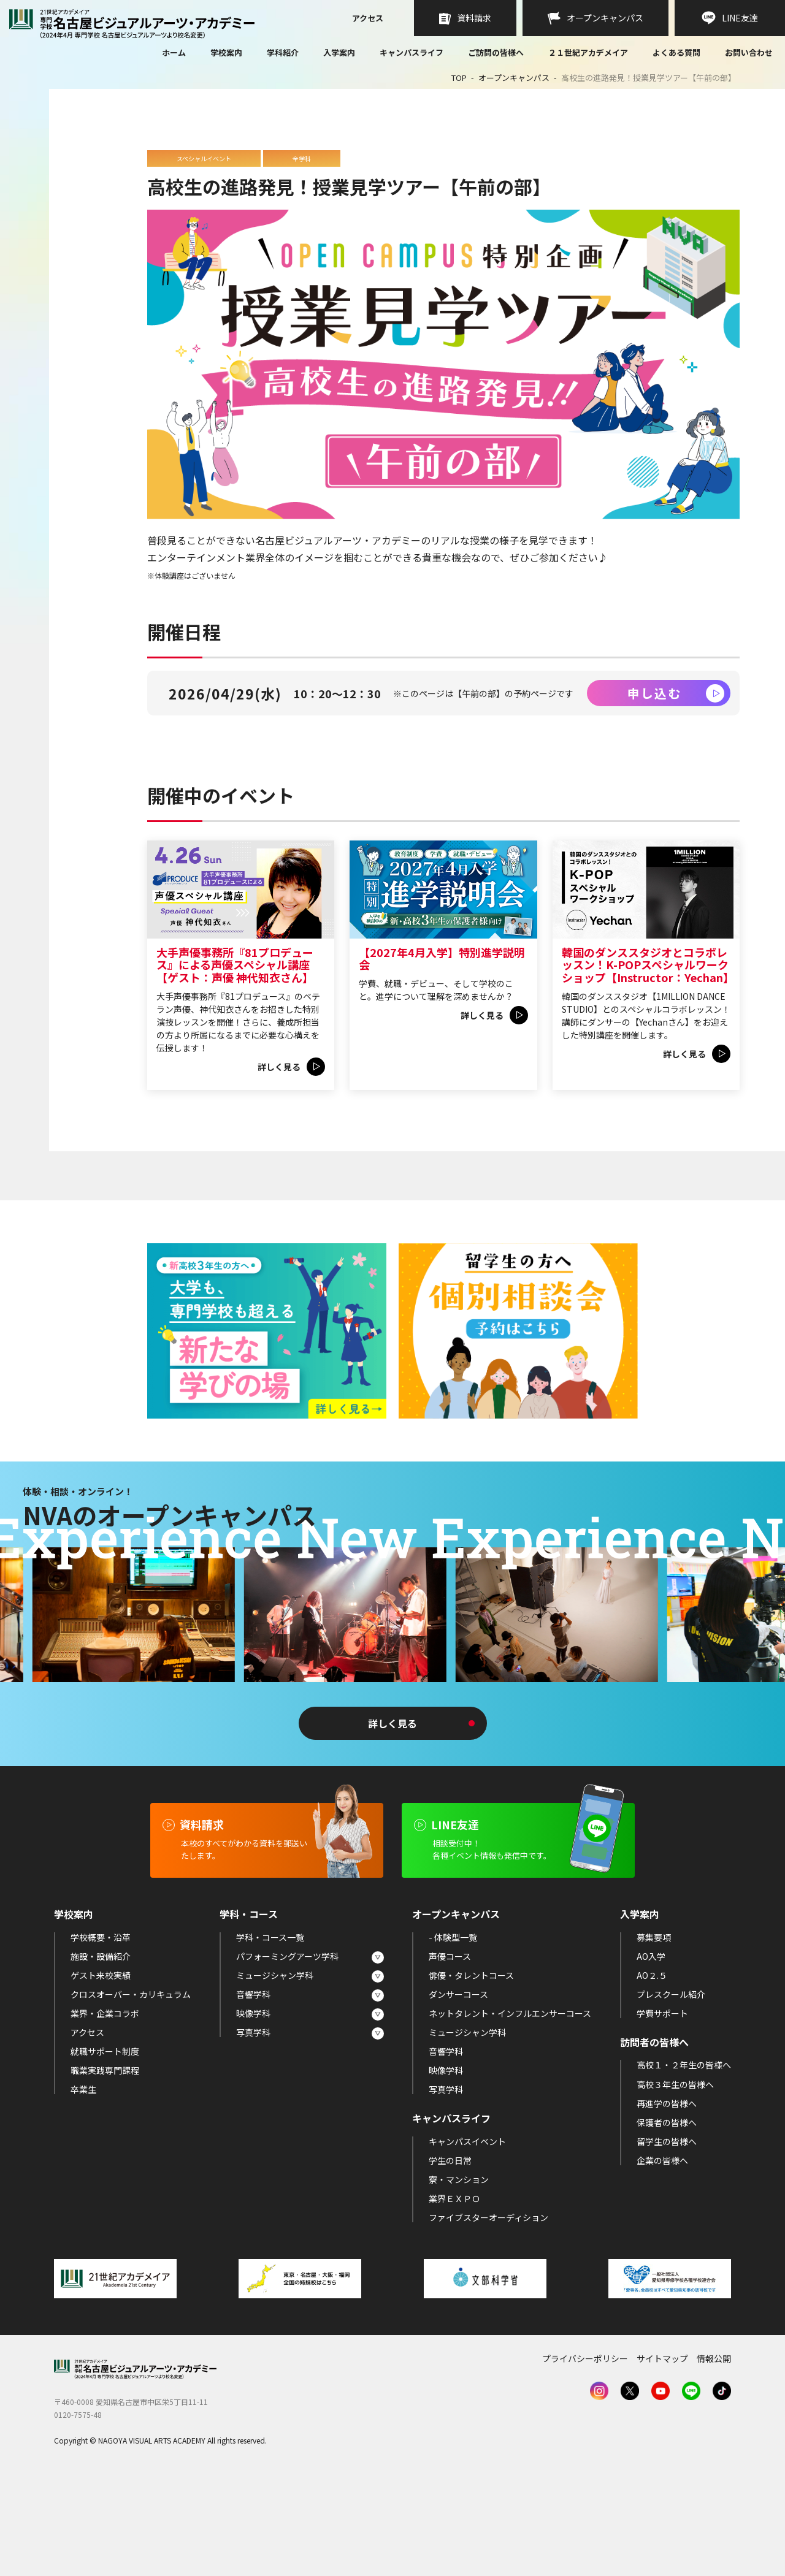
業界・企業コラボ (105, 2114)
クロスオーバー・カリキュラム (131, 2094)
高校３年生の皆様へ (675, 2184)
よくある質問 (676, 53)
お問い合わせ (749, 53)
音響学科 (253, 2094)
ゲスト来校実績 (101, 2075)
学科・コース (249, 2014)
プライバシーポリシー (585, 2459)
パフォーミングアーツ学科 (287, 2056)
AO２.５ (652, 2075)
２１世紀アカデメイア (588, 52)
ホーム (174, 53)
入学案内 (339, 52)
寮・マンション (459, 2280)
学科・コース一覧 (270, 2037)
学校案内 (226, 52)
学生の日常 (450, 2261)
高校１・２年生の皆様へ (684, 2165)
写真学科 (253, 2133)
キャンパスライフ (411, 52)
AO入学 (651, 2056)
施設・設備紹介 (101, 2056)
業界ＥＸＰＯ (454, 2299)
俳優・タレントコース (471, 2075)
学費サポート (662, 2114)
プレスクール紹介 (671, 2094)
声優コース (450, 2056)
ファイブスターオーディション (488, 2318)
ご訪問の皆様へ (496, 52)
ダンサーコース (458, 2094)
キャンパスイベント (467, 2241)
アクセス (367, 19)
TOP (459, 77)
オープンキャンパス (514, 77)
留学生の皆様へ (667, 2241)
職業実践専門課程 (105, 2171)
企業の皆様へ (662, 2261)
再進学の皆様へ (667, 2203)
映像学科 (253, 2114)
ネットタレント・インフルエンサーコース (510, 2114)
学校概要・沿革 (101, 2037)
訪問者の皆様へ (654, 2142)
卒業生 (83, 2190)
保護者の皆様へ (667, 2222)
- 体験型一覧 (453, 2037)
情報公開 (714, 2459)
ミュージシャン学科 (274, 2075)
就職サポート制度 (105, 2152)
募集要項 (654, 2037)
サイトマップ (662, 2459)
